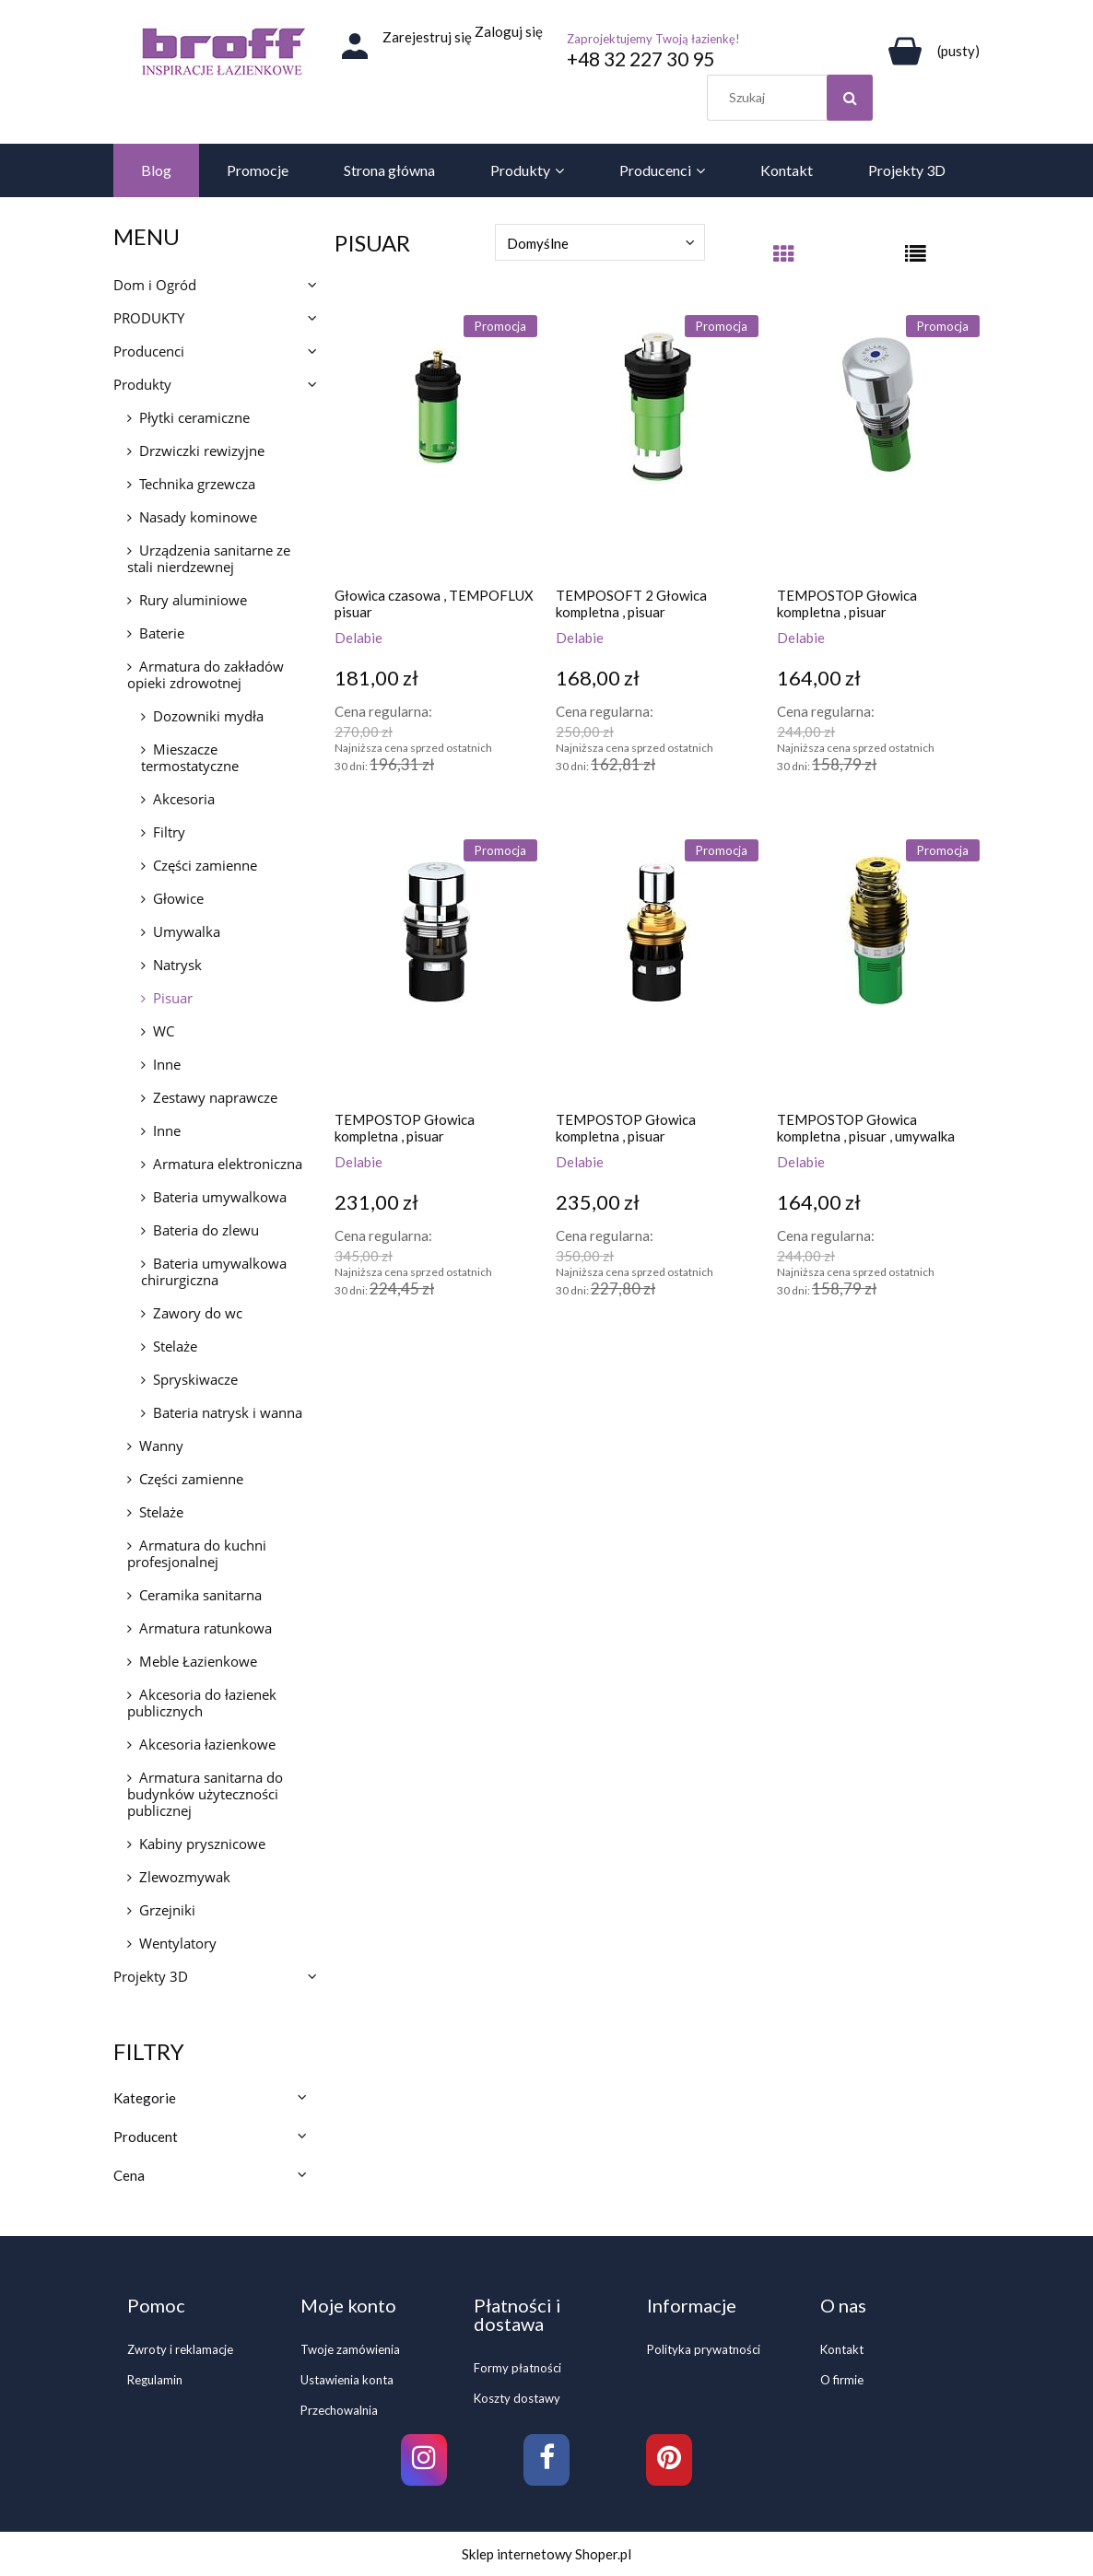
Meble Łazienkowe (198, 1661)
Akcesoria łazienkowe (207, 1744)
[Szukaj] (850, 98)
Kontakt (842, 2349)
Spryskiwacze (195, 1379)
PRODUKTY (148, 318)
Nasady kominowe (198, 517)
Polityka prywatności (703, 2349)
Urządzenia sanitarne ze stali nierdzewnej (208, 558)
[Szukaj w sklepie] (794, 97)
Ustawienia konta (347, 2379)
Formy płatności (517, 2367)
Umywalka (186, 931)
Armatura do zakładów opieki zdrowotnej (205, 674)
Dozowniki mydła (208, 716)
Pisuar (173, 998)
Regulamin (154, 2379)
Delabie (358, 637)
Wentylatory (178, 1943)
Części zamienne (205, 865)
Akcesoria (184, 799)
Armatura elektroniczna (227, 1163)
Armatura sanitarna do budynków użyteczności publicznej (205, 1794)
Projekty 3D (150, 1976)
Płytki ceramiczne (194, 417)
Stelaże (175, 1346)
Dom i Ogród (154, 284)
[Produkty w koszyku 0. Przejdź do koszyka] (931, 51)
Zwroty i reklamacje (180, 2349)
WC (163, 1031)
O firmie (842, 2379)
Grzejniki (167, 1910)
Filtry (169, 832)
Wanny (161, 1445)
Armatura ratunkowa (205, 1628)
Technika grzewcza (197, 483)
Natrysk (177, 964)
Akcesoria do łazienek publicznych (201, 1702)
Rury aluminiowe (193, 600)
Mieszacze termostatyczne (190, 757)
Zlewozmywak (184, 1877)
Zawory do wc (197, 1313)
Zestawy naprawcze (215, 1097)
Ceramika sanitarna (200, 1595)
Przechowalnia (339, 2410)
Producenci (148, 351)
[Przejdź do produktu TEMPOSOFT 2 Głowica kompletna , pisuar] (657, 444)
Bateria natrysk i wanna (227, 1412)
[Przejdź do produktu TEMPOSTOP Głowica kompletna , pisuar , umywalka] (878, 968)
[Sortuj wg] (600, 242)
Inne (167, 1064)
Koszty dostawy (517, 2398)
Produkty (142, 384)
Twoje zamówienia (350, 2349)
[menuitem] (156, 170)
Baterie (161, 633)
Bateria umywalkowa (220, 1197)
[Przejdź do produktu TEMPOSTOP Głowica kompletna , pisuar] (878, 444)
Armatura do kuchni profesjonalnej (196, 1553)
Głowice (178, 898)
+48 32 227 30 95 (640, 58)
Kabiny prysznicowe (202, 1843)
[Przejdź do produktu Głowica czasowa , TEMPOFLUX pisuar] (436, 444)
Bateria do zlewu (206, 1230)
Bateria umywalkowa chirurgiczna (214, 1271)
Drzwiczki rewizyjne (201, 450)
